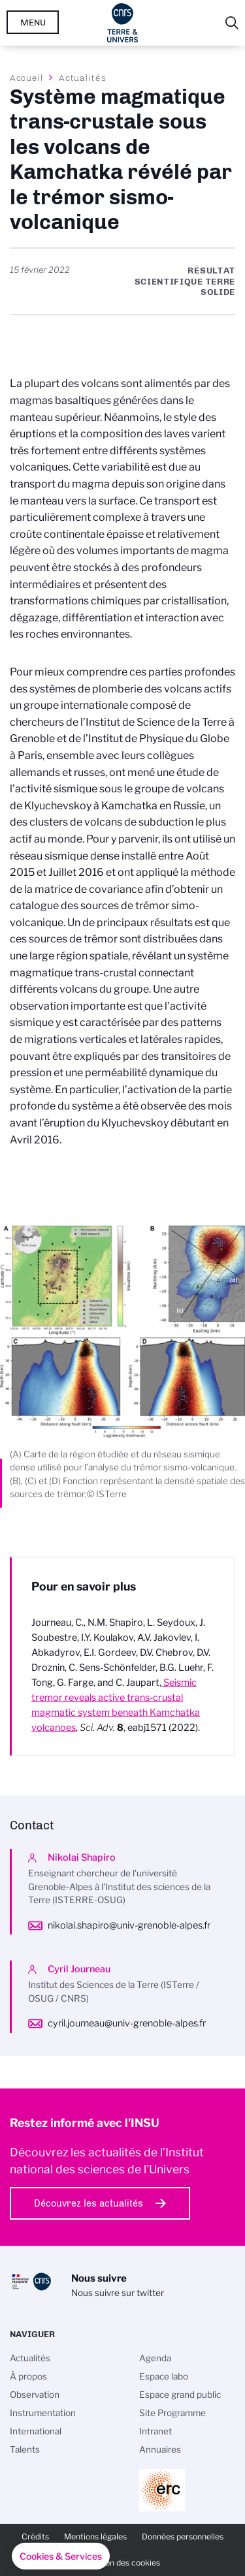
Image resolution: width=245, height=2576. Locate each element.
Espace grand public (180, 2394)
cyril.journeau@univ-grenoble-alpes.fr (127, 2023)
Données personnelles (182, 2536)
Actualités (82, 77)
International (35, 2431)
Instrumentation (43, 2413)
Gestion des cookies (123, 2563)
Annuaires (160, 2449)
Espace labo (163, 2376)
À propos (28, 2376)
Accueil (27, 77)
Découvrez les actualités (88, 2203)
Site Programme (172, 2413)
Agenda (155, 2358)
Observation (34, 2394)
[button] (61, 2556)
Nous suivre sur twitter (117, 2293)
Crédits (35, 2536)
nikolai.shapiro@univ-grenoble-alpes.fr (129, 1925)
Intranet (155, 2431)
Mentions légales (95, 2536)
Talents (25, 2449)
